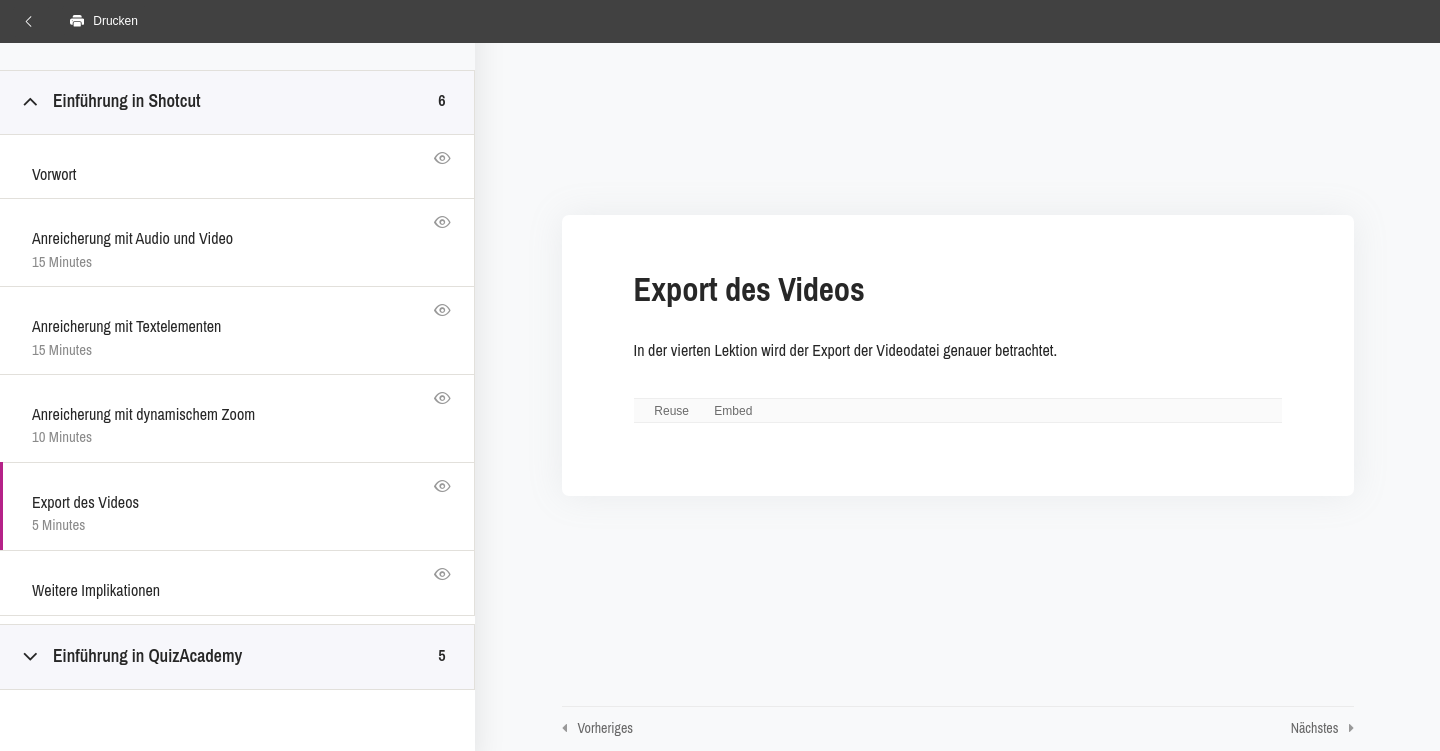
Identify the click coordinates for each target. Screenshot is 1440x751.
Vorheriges (606, 728)
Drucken (104, 21)
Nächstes (1315, 728)
